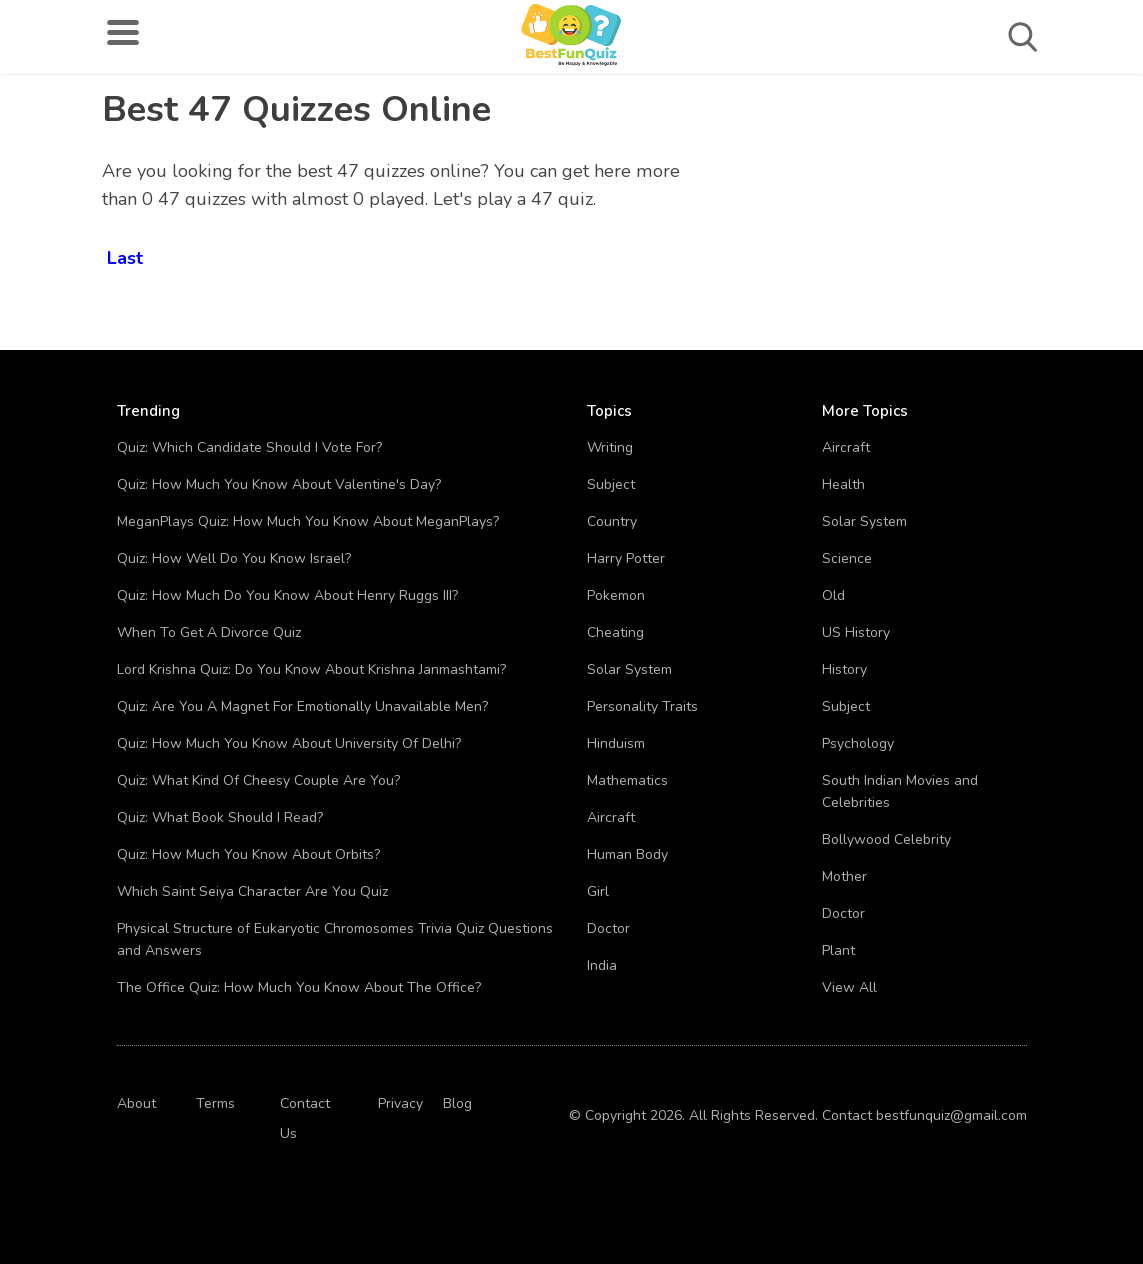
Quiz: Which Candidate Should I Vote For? (249, 447)
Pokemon (616, 595)
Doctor (608, 928)
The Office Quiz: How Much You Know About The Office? (299, 987)
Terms (215, 1103)
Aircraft (611, 817)
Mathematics (627, 780)
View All (849, 987)
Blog (457, 1103)
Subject (611, 484)
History (844, 669)
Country (612, 521)
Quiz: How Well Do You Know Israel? (234, 558)
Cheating (615, 632)
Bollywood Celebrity (886, 839)
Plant (838, 950)
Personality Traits (642, 706)
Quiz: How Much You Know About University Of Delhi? (289, 743)
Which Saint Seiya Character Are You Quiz (252, 891)
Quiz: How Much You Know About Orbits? (248, 854)
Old (833, 595)
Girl (598, 891)
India (602, 965)
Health (843, 484)
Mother (844, 876)
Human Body (627, 854)
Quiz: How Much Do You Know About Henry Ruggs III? (287, 595)
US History (856, 632)
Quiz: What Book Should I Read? (220, 817)
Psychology (858, 743)
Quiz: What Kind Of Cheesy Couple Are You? (258, 780)
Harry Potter (626, 558)
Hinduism (616, 743)
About (136, 1103)
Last (125, 254)
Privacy (400, 1103)
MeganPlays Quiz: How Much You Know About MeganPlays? (308, 521)
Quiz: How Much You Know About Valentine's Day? (279, 484)
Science (847, 558)
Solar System (629, 669)
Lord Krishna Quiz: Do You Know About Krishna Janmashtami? (311, 669)
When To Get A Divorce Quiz (209, 632)
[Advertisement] (958, 220)
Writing (610, 447)
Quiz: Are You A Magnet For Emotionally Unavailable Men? (302, 706)
